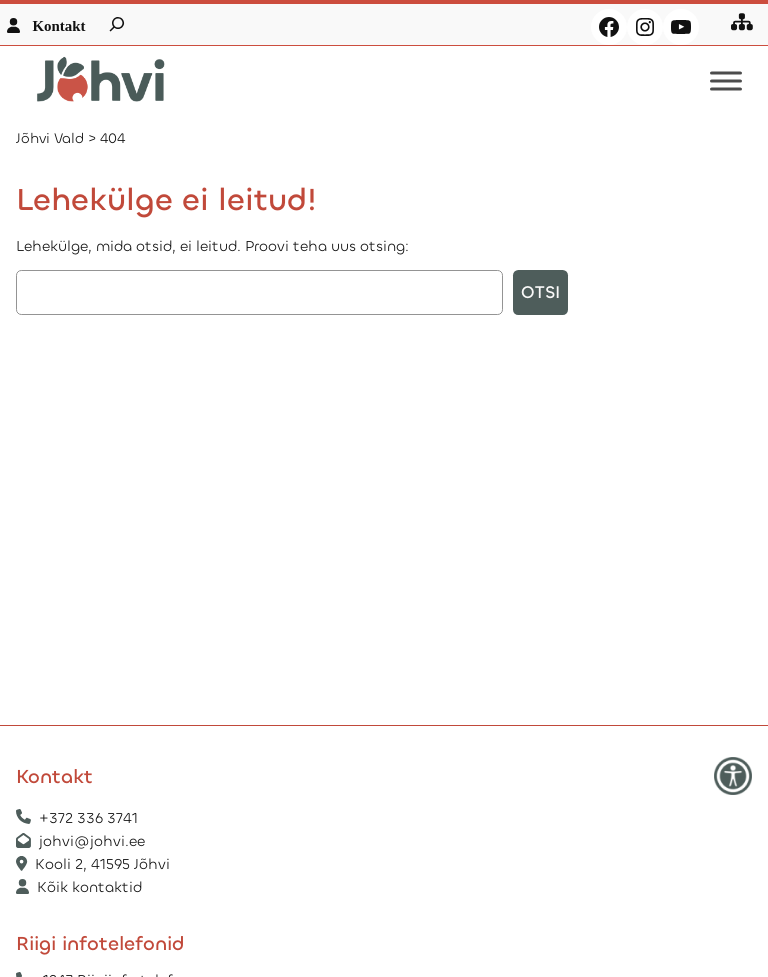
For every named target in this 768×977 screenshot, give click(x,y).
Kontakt (58, 26)
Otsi (540, 292)
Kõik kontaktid (89, 887)
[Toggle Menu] (726, 81)
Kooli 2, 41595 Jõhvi (104, 864)
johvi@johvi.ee (92, 841)
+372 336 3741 (88, 818)
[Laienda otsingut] (117, 24)
